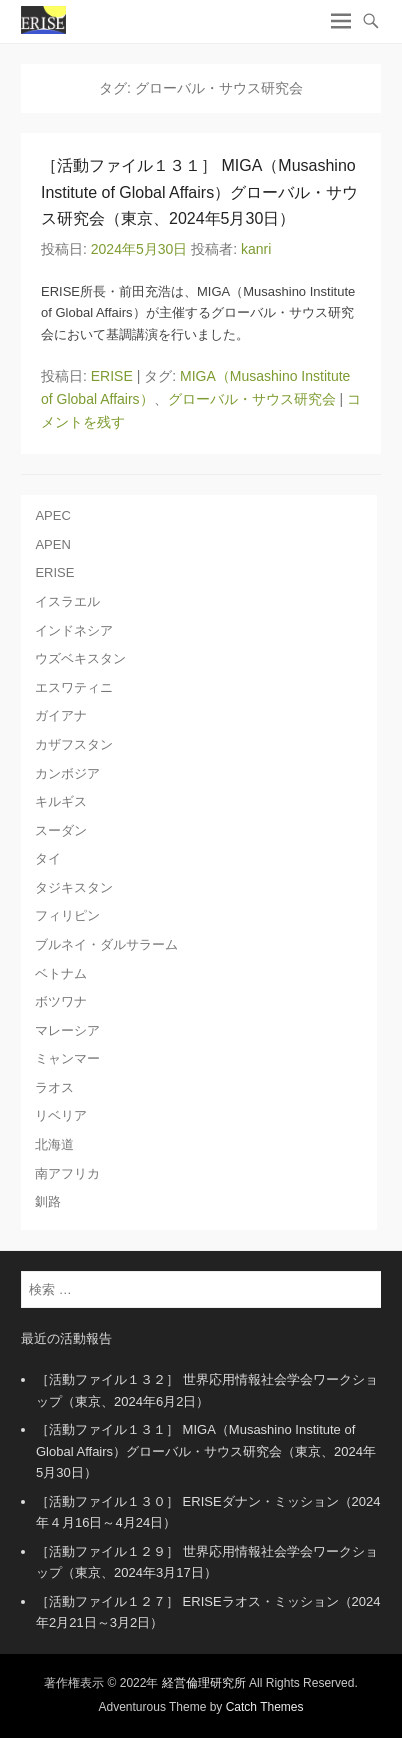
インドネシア (74, 630)
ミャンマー (67, 1058)
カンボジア (67, 773)
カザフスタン (74, 744)
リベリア (61, 1115)
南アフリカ (67, 1173)
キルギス (61, 801)
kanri (256, 249)
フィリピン (67, 915)
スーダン (61, 830)
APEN (52, 544)
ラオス (54, 1087)
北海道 (54, 1144)
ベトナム (61, 973)
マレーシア (67, 1030)
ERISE (112, 376)
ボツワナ (61, 1001)
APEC (52, 515)
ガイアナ (61, 715)
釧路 (48, 1201)
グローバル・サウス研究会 (252, 399)
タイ (48, 858)
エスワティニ (74, 687)
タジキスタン (74, 887)
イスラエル (67, 601)
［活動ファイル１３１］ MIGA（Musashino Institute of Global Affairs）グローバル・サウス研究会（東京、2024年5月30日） (199, 192)
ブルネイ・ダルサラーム (106, 944)
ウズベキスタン (80, 658)
